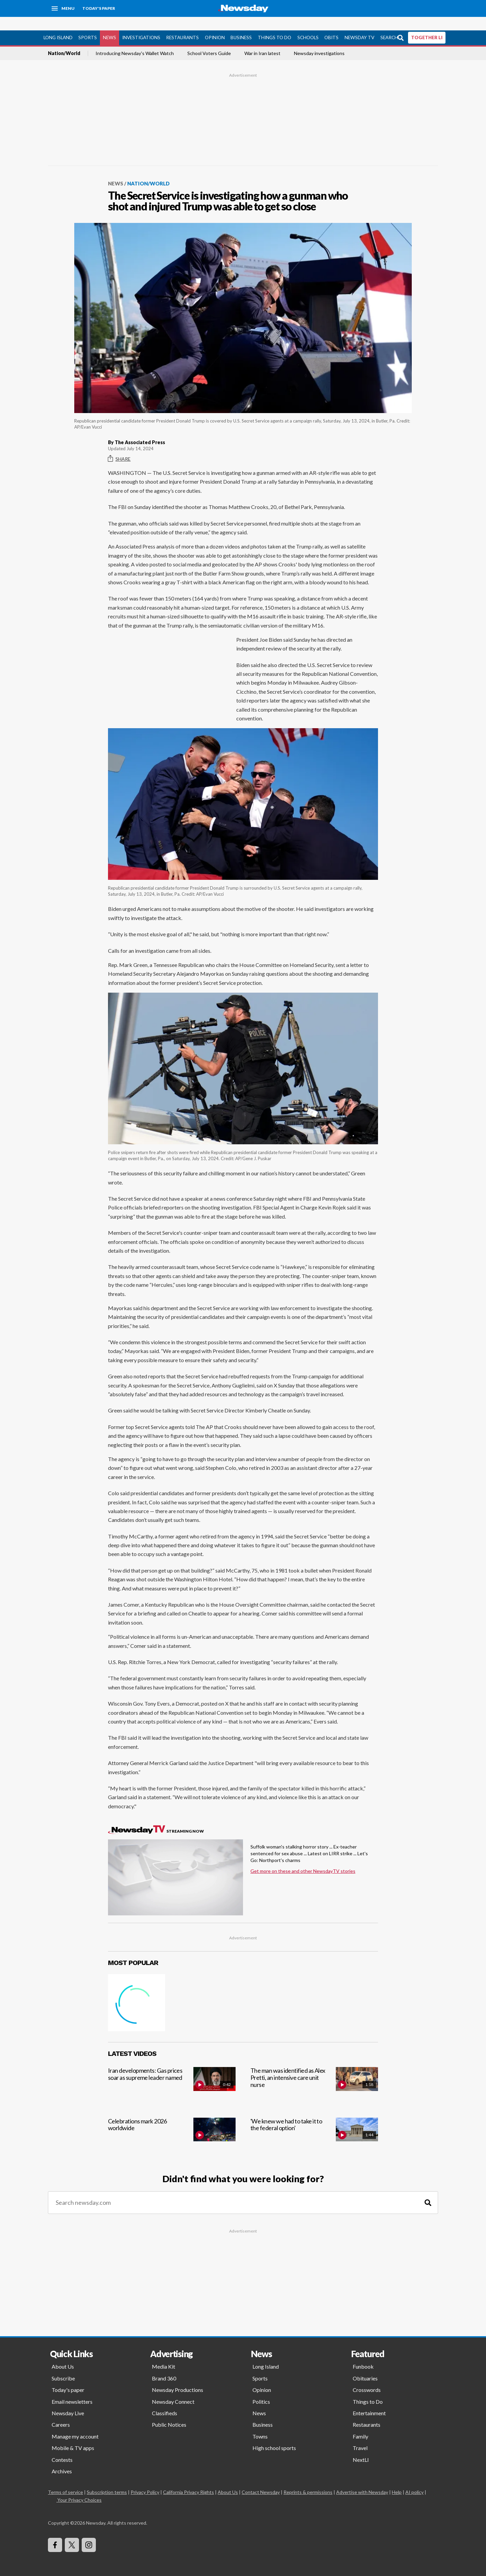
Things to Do (274, 24)
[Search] (428, 2189)
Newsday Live (68, 2399)
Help (397, 2478)
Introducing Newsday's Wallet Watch (135, 40)
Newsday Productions (177, 2376)
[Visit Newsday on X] (72, 2531)
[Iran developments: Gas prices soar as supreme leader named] (172, 2072)
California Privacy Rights (188, 2478)
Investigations (141, 24)
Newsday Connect (173, 2388)
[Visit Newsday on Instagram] (89, 2531)
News (109, 24)
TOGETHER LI (426, 24)
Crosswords (367, 2376)
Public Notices (169, 2411)
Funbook (363, 2353)
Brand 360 (164, 2365)
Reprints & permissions (308, 2478)
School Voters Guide (209, 40)
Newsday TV (359, 24)
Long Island (58, 24)
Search (389, 24)
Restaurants (182, 24)
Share (119, 445)
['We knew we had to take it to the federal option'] (314, 2123)
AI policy (414, 2478)
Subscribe (63, 2365)
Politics (261, 2388)
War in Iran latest (262, 40)
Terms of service (65, 2478)
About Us (63, 2353)
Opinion (215, 24)
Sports (87, 24)
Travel (360, 2434)
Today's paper (68, 2376)
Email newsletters (72, 2388)
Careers (61, 2411)
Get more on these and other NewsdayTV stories (302, 1857)
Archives (62, 2457)
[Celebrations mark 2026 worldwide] (172, 2123)
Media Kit (163, 2353)
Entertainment (369, 2399)
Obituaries (365, 2365)
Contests (62, 2446)
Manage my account (75, 2423)
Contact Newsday (261, 2478)
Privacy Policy (145, 2478)
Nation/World (64, 40)
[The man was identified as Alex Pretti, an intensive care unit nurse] (314, 2072)
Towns (260, 2423)
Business (241, 24)
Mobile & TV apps (73, 2434)
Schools (308, 24)
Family (360, 2423)
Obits (331, 24)
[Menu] (63, 8)
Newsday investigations (319, 40)
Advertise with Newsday (362, 2478)
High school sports (274, 2434)
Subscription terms (107, 2478)
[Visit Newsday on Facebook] (55, 2531)
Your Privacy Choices (79, 2487)
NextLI (361, 2446)
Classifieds (164, 2399)
